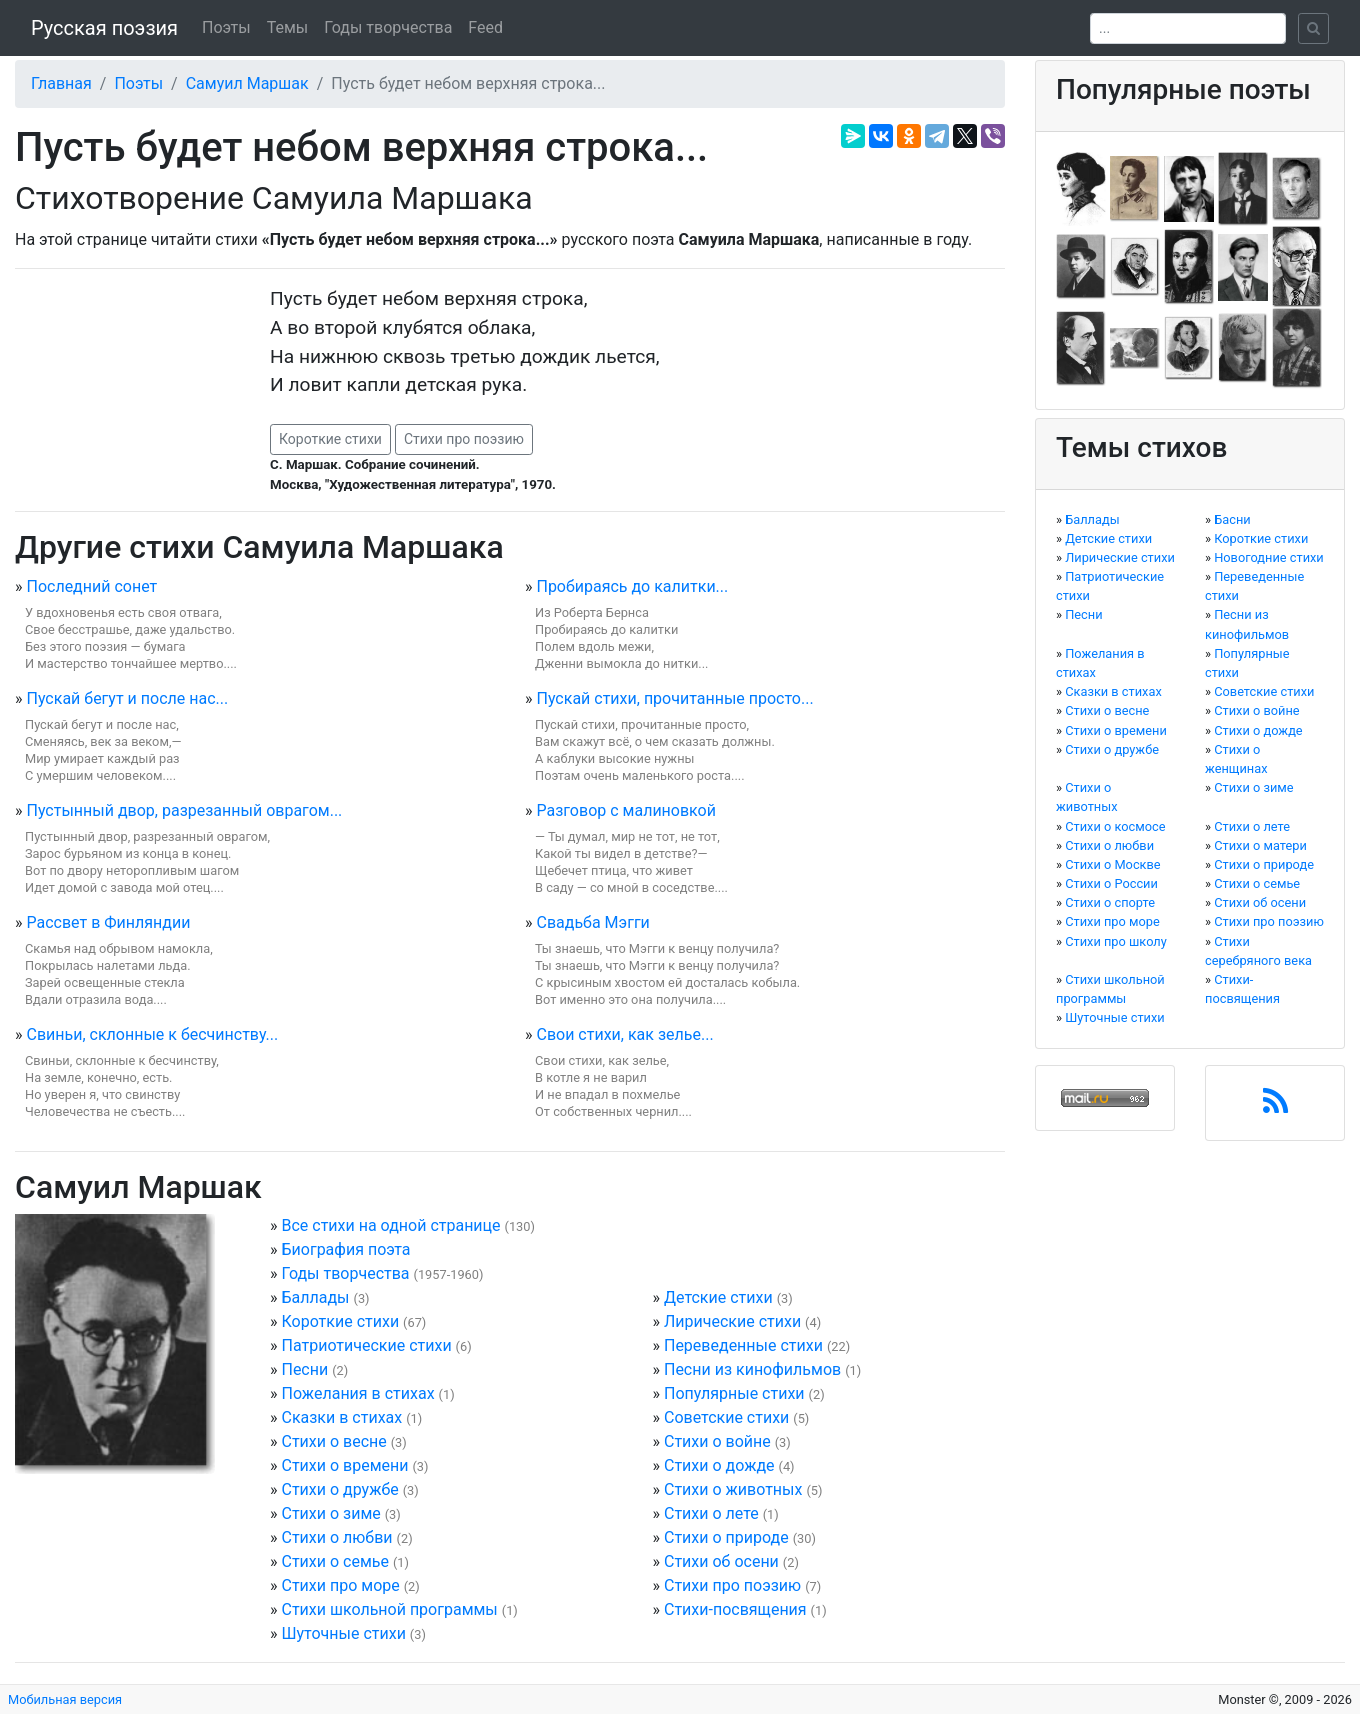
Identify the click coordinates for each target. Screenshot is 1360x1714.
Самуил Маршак (247, 83)
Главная (61, 83)
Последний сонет (91, 586)
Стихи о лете (711, 1513)
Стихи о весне (333, 1441)
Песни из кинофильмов (752, 1369)
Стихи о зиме (330, 1513)
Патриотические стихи (366, 1345)
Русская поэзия (104, 28)
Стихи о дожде (719, 1465)
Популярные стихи (734, 1393)
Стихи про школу (1116, 941)
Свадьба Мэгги (592, 922)
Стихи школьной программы (389, 1609)
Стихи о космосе (1115, 826)
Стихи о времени (344, 1465)
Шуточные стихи (343, 1633)
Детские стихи (718, 1297)
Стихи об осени (721, 1561)
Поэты (226, 27)
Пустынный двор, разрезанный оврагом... (184, 810)
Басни (1232, 519)
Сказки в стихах (341, 1417)
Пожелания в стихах (357, 1393)
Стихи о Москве (1112, 864)
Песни (304, 1369)
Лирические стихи (732, 1321)
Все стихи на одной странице (390, 1225)
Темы (288, 27)
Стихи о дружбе (339, 1489)
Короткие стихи (330, 439)
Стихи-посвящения (735, 1609)
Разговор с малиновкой (626, 810)
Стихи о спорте (1110, 902)
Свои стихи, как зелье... (624, 1034)
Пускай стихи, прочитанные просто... (674, 698)
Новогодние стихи (1269, 557)
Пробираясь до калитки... (632, 586)
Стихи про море (340, 1585)
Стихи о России (1111, 883)
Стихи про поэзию (464, 439)
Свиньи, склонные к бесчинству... (152, 1034)
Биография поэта (345, 1249)
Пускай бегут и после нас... (127, 698)
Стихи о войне (717, 1441)
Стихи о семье (334, 1561)
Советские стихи (726, 1417)
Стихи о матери (1260, 845)
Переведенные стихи (743, 1345)
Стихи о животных (733, 1489)
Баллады (315, 1297)
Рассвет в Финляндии (108, 922)
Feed (485, 27)
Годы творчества (388, 27)
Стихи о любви (336, 1537)
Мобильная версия (65, 1699)
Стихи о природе (726, 1537)
